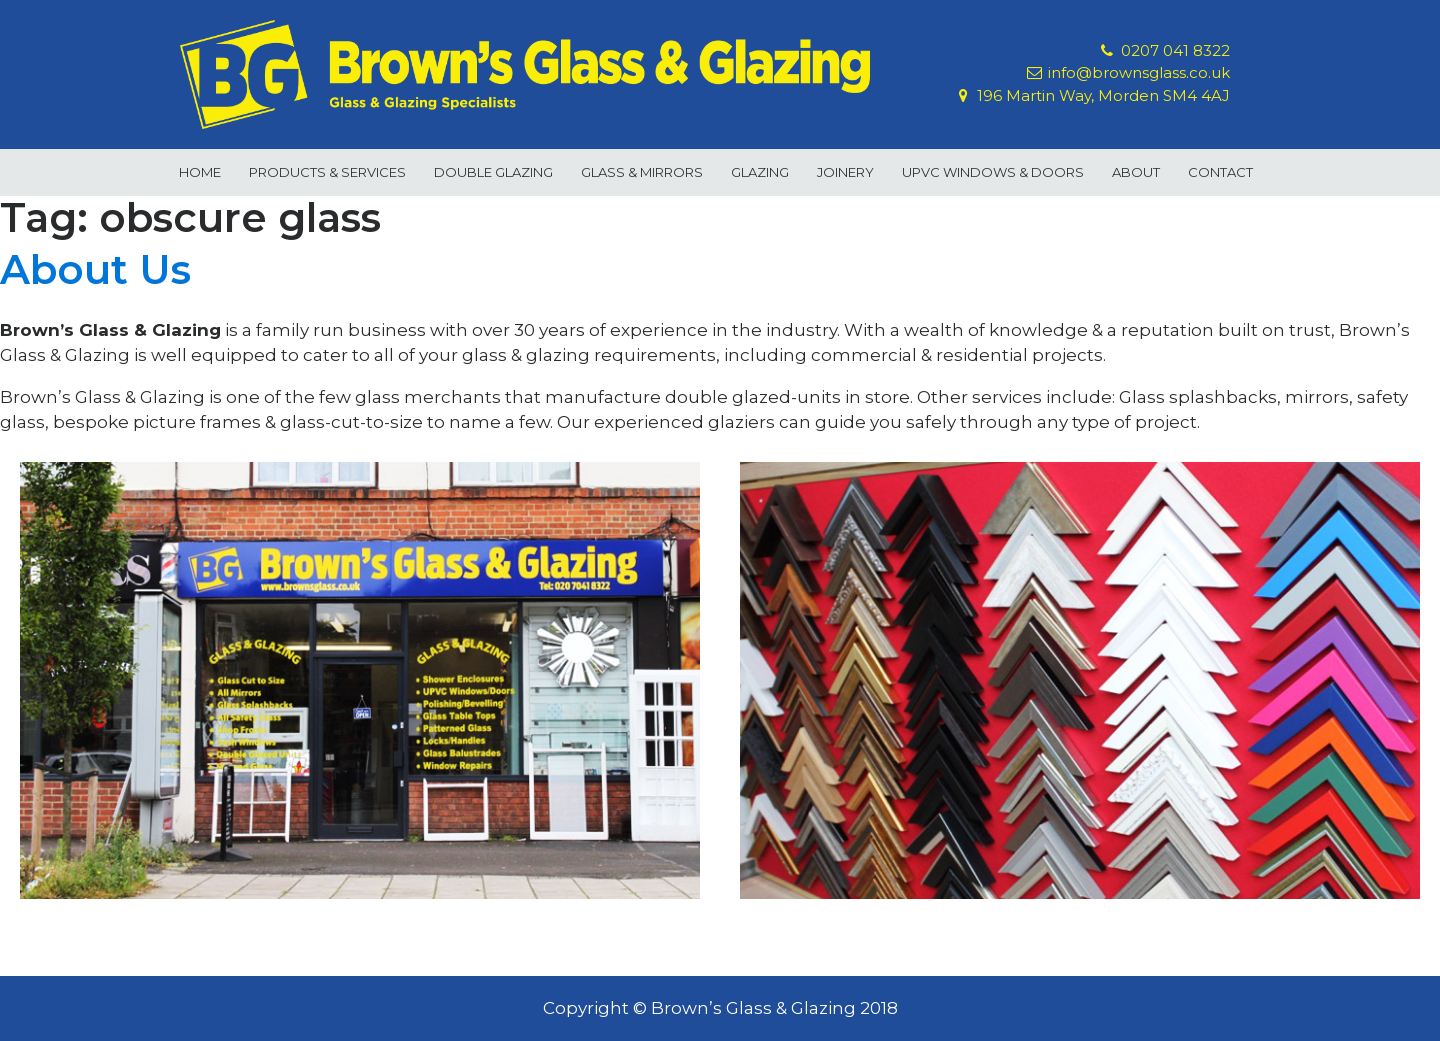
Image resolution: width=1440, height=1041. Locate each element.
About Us (95, 269)
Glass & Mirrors (642, 172)
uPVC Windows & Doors (993, 172)
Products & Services (327, 172)
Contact (1220, 172)
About (1136, 172)
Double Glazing (493, 172)
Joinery (845, 172)
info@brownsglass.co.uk (1139, 73)
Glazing (760, 172)
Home (200, 172)
